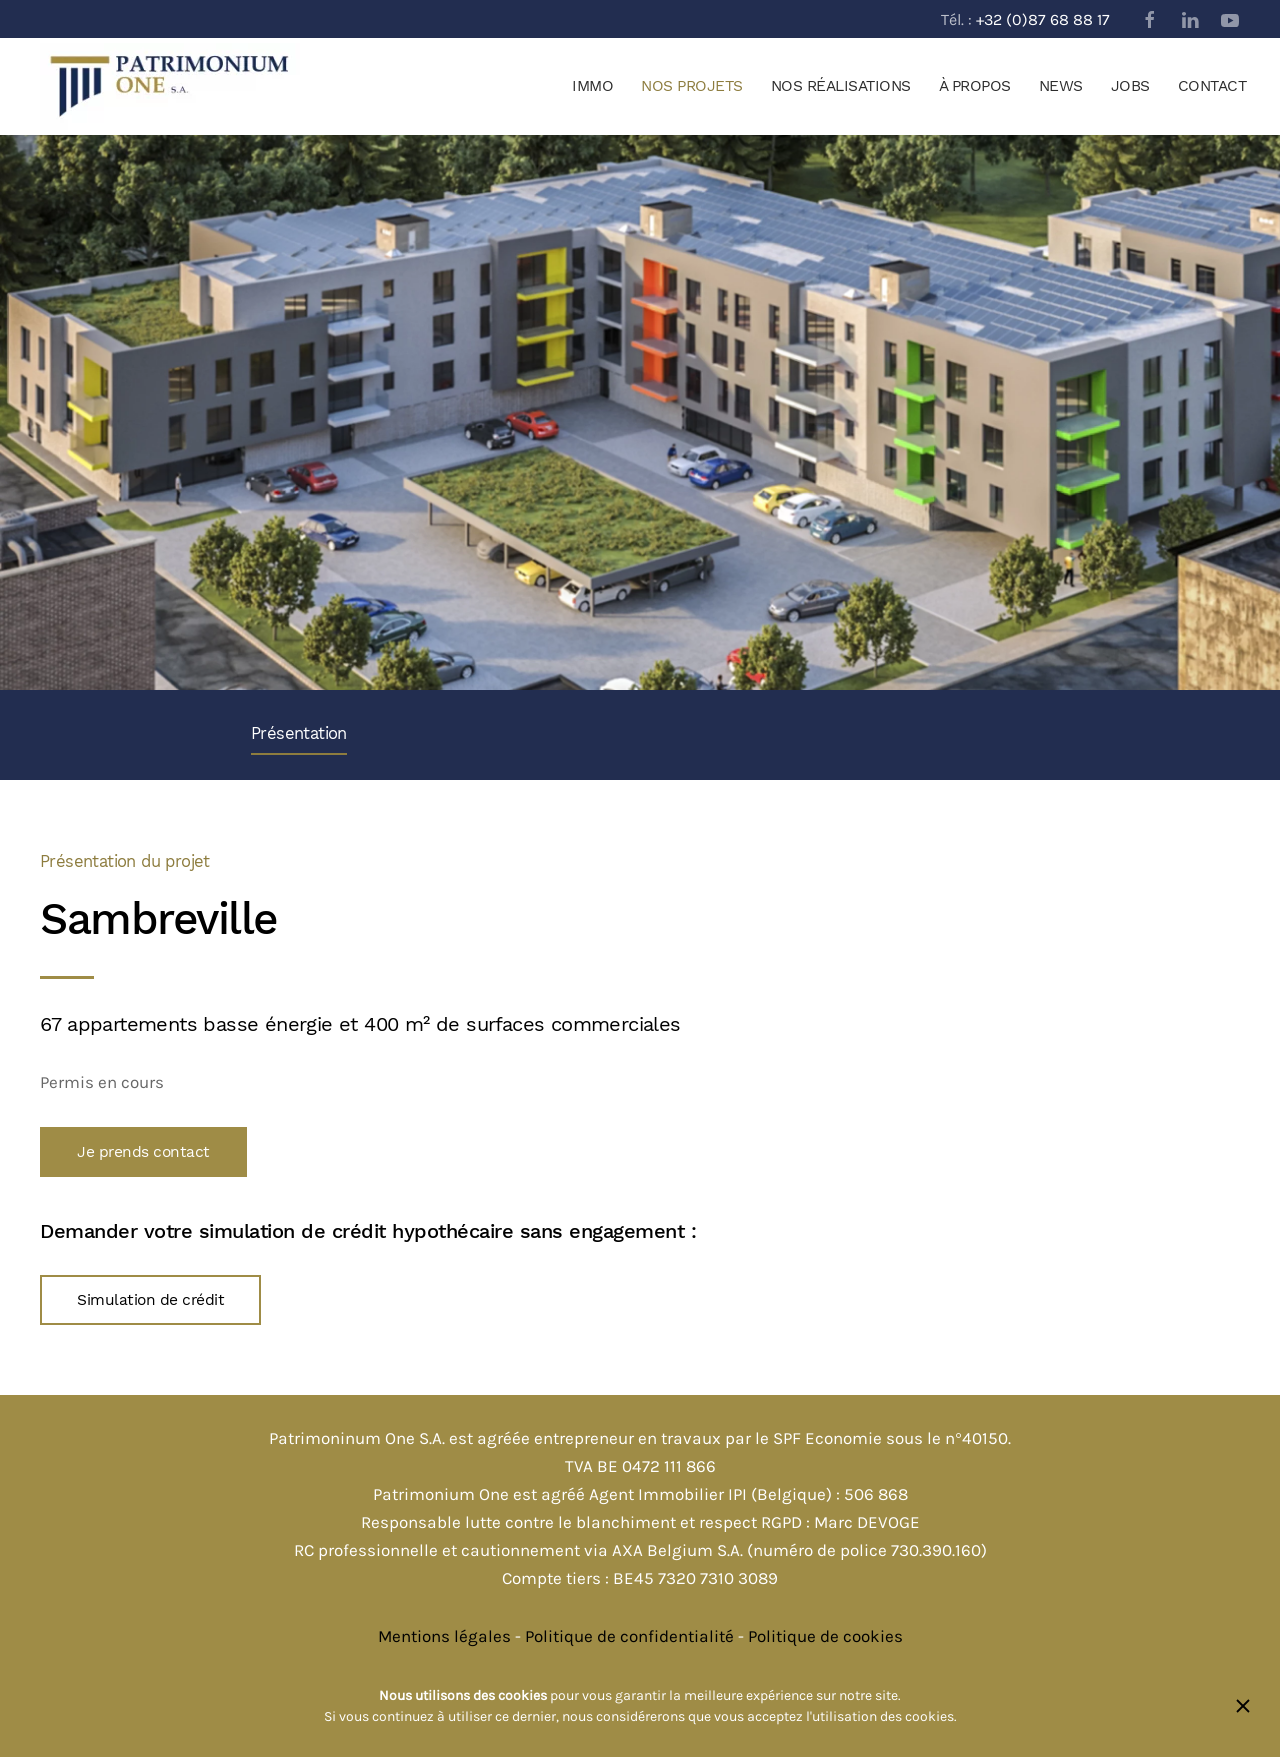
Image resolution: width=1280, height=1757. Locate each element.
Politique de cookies (825, 1636)
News (1061, 86)
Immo (592, 86)
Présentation (299, 733)
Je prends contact (143, 1152)
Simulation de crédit (150, 1300)
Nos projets (692, 86)
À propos (975, 86)
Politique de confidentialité (629, 1636)
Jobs (1130, 86)
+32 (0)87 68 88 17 (1043, 19)
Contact (1212, 86)
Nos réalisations (841, 86)
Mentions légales (444, 1636)
